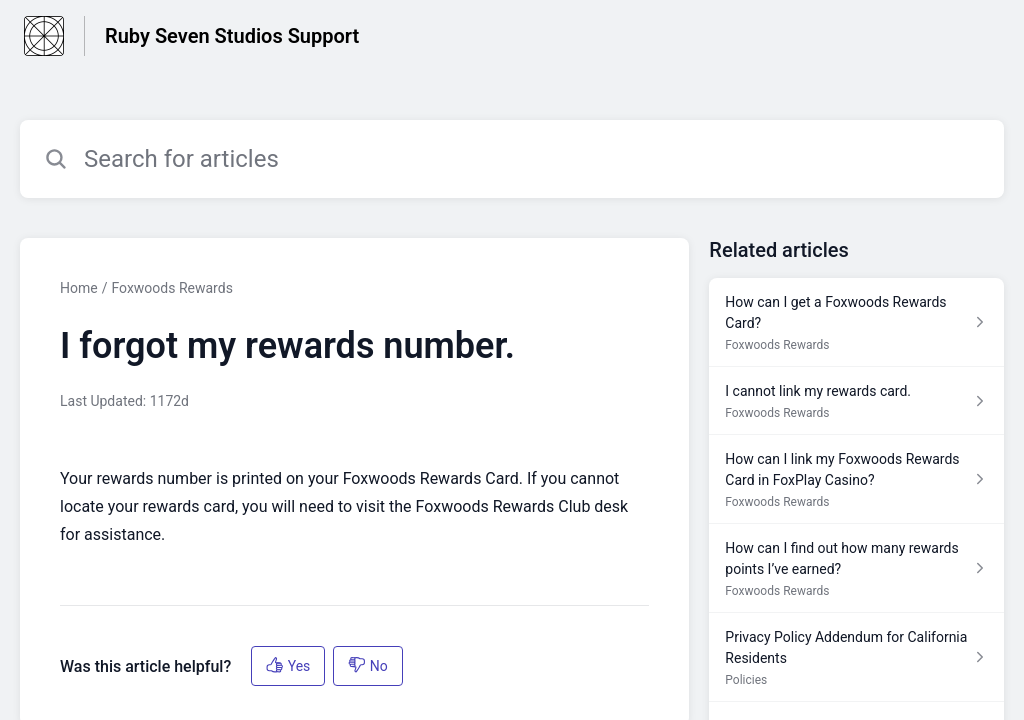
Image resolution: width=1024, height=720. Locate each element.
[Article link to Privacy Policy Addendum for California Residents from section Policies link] (856, 657)
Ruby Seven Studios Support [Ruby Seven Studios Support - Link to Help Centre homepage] (232, 36)
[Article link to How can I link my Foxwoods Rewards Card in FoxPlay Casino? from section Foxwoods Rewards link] (856, 479)
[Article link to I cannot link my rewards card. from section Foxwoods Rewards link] (856, 401)
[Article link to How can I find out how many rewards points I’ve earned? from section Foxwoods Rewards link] (856, 568)
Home (79, 288)
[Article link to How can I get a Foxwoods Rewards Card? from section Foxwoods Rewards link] (856, 322)
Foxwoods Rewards (171, 288)
